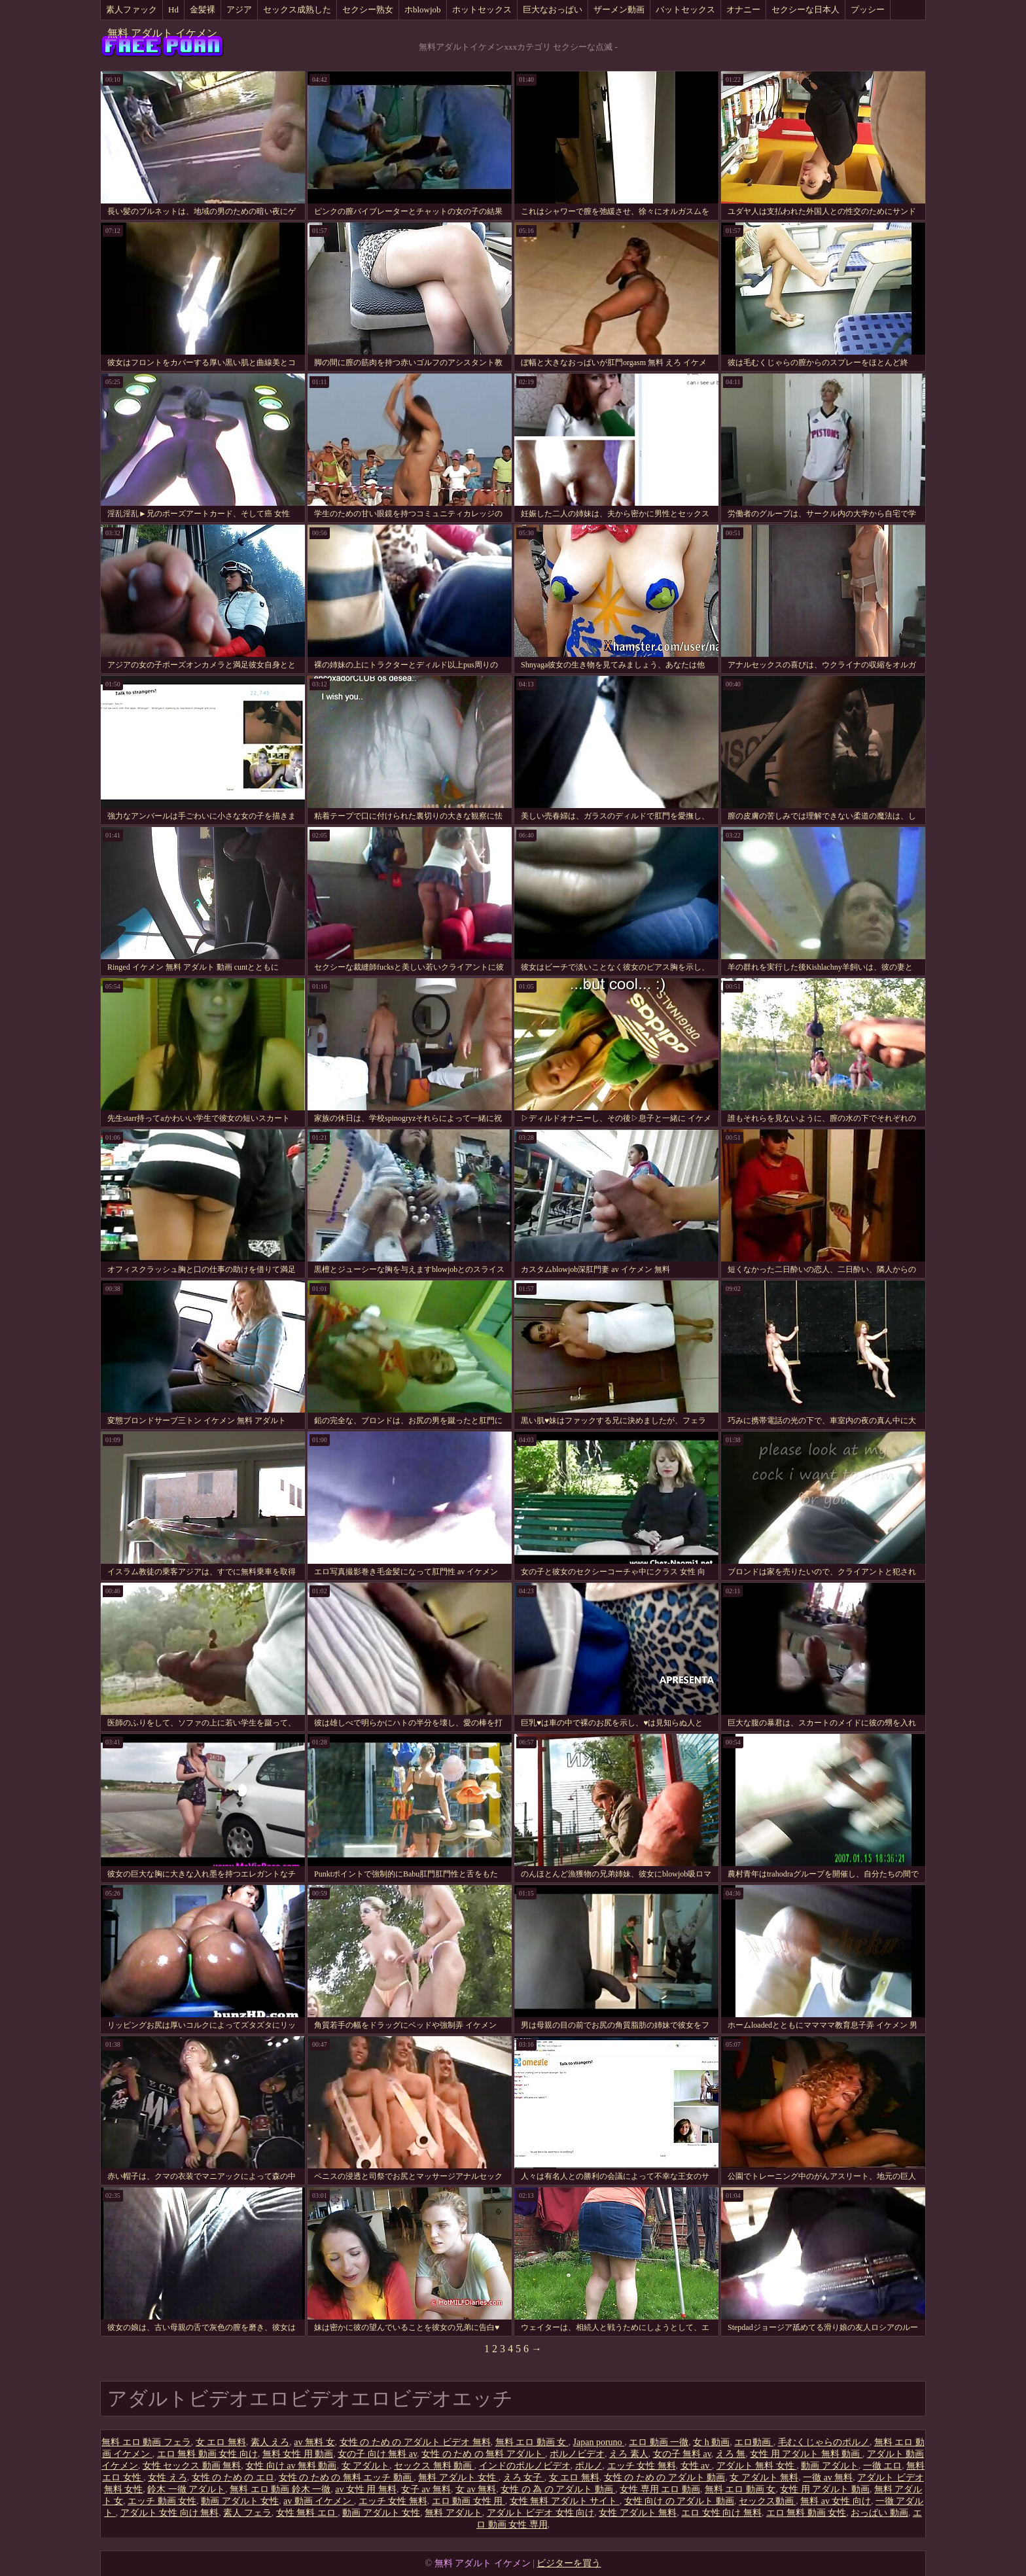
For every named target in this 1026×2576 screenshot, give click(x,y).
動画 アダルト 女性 (240, 2501)
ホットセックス (482, 9)
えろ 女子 (523, 2477)
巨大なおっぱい (552, 9)
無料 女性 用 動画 (298, 2454)
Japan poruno (599, 2442)
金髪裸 (202, 9)
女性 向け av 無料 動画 (290, 2466)
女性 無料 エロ (307, 2513)
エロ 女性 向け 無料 (721, 2513)
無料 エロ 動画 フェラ (146, 2442)
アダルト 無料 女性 (756, 2466)
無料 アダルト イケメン (162, 33)
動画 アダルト (829, 2466)
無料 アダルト (453, 2513)
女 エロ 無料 (221, 2442)
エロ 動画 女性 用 (468, 2501)
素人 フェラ (247, 2513)
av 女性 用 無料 (366, 2489)
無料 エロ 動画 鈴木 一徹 (280, 2489)
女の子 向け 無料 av (377, 2454)
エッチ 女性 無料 (641, 2466)
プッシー (868, 9)
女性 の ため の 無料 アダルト (483, 2454)
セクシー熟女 (367, 9)
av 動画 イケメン (318, 2501)
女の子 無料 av (682, 2454)
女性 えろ (167, 2477)
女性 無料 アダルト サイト (565, 2501)
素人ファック (131, 9)
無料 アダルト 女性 (458, 2477)
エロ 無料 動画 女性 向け (207, 2454)
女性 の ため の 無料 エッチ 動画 (346, 2477)
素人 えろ (270, 2442)
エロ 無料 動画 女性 (806, 2513)
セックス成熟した (297, 9)
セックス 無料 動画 (434, 2466)
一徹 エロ (882, 2466)
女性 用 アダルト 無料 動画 (806, 2454)
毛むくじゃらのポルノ (824, 2442)
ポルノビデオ (577, 2454)
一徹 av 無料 (828, 2477)
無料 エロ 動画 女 (532, 2442)
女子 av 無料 (426, 2489)
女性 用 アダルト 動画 (825, 2489)
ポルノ (589, 2466)
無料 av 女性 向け (835, 2501)
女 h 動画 (711, 2442)
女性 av (696, 2466)
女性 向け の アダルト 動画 (679, 2501)
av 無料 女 (314, 2442)
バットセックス (685, 9)
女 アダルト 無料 (764, 2477)
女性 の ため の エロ (233, 2477)
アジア (239, 9)
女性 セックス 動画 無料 (192, 2466)
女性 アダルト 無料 (638, 2513)
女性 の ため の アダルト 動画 (665, 2477)
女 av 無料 (475, 2489)
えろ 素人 (628, 2454)
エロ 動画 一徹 (658, 2442)
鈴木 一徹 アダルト (186, 2489)
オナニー (743, 9)
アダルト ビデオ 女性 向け (541, 2513)
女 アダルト (366, 2466)
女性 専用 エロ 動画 (660, 2489)
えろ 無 (731, 2454)
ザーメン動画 (619, 9)
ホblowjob (422, 9)
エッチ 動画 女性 (162, 2501)
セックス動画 (767, 2501)
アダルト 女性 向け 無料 (169, 2513)
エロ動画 (753, 2442)
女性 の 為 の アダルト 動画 (558, 2489)
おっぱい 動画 (879, 2513)
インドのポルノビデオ (525, 2466)
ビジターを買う (569, 2563)
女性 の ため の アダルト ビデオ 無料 (415, 2442)
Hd (173, 9)
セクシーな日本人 (805, 9)
